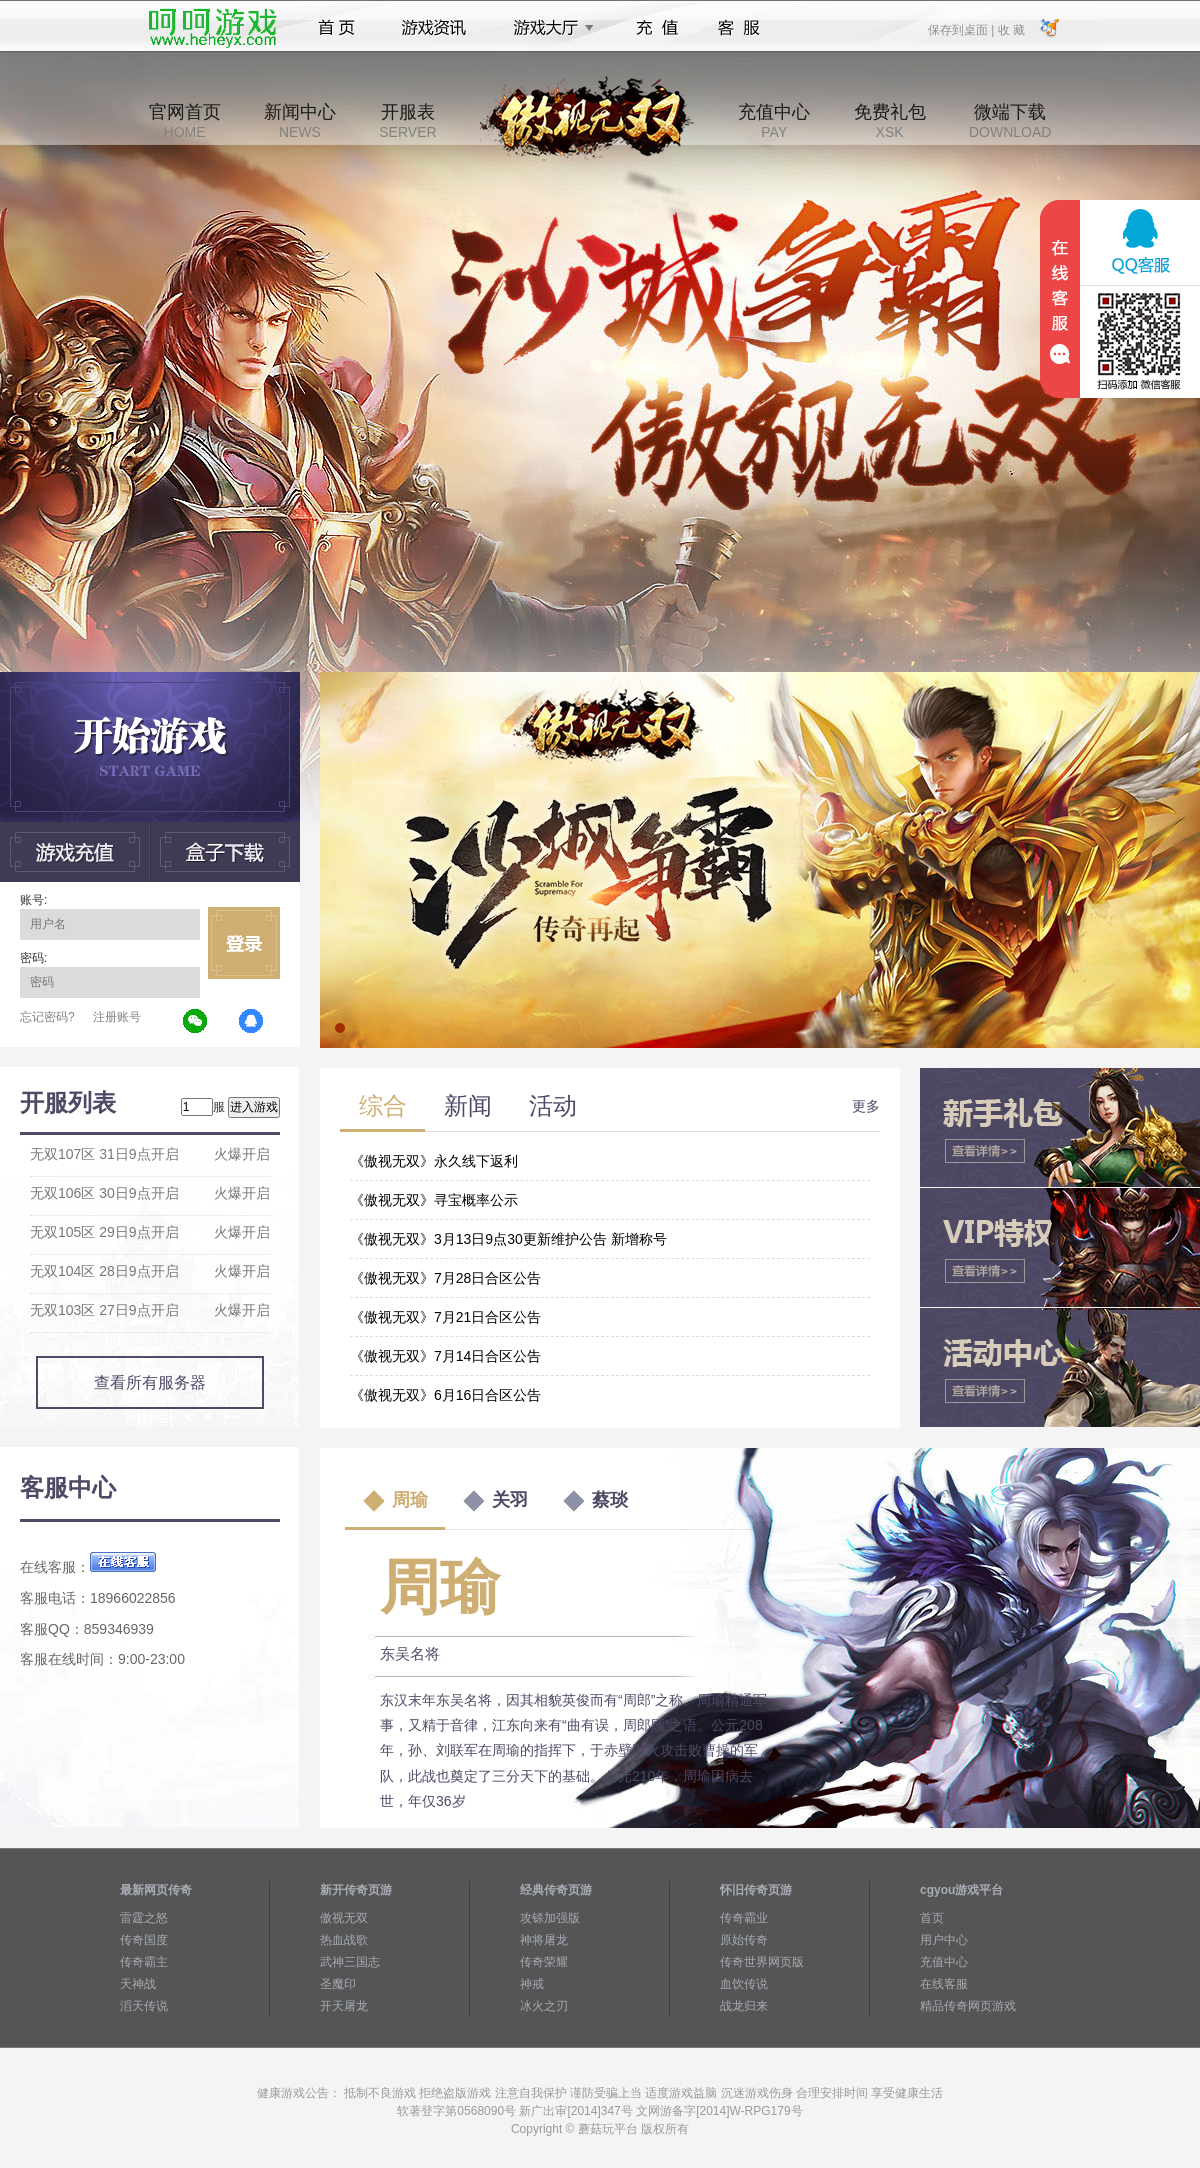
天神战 (138, 1984)
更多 (866, 1106)
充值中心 (774, 121)
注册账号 (117, 1017)
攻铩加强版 (550, 1918)
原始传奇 (744, 1940)
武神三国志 (350, 1962)
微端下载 (1010, 121)
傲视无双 (344, 1918)
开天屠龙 (344, 2006)
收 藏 (1010, 29)
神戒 (532, 1984)
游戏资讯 (434, 28)
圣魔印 (338, 1984)
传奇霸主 (144, 1962)
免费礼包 (890, 121)
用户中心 (944, 1940)
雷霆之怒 (144, 1918)
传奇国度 (144, 1940)
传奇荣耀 (544, 1962)
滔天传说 (144, 2006)
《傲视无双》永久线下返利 (434, 1161)
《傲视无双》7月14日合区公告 (445, 1356)
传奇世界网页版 (762, 1962)
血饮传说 (744, 1984)
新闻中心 (300, 121)
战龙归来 (744, 2006)
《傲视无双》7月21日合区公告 (445, 1317)
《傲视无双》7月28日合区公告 (445, 1278)
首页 (336, 28)
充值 (656, 28)
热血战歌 (344, 1940)
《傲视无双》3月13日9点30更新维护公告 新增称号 (508, 1239)
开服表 (407, 121)
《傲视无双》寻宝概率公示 (434, 1200)
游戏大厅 (548, 28)
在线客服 (944, 1984)
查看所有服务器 (150, 1382)
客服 (739, 28)
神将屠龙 (544, 1940)
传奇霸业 (744, 1918)
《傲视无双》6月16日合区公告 (445, 1395)
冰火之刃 (544, 2006)
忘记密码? (47, 1017)
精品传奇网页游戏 (968, 2006)
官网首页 (185, 121)
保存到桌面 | (962, 29)
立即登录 (244, 943)
